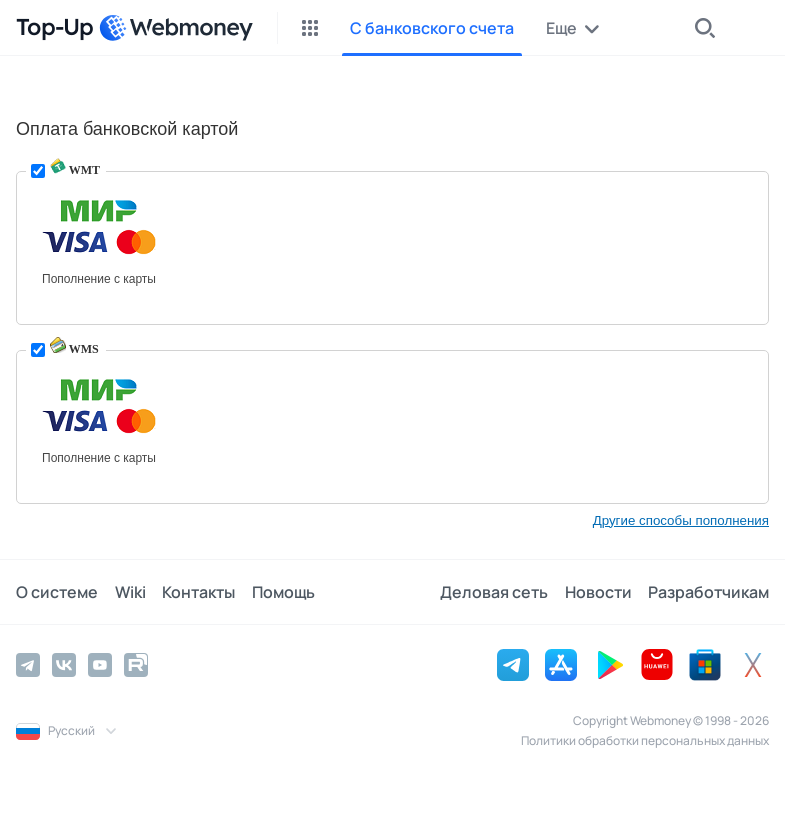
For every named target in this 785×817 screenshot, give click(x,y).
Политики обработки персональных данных (645, 740)
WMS (74, 349)
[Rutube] (136, 665)
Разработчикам (708, 592)
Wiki (129, 592)
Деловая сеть (495, 592)
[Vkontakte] (64, 665)
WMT (75, 170)
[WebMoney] (176, 28)
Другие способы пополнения (681, 520)
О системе (57, 592)
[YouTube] (100, 665)
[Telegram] (28, 665)
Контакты (197, 592)
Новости (598, 592)
